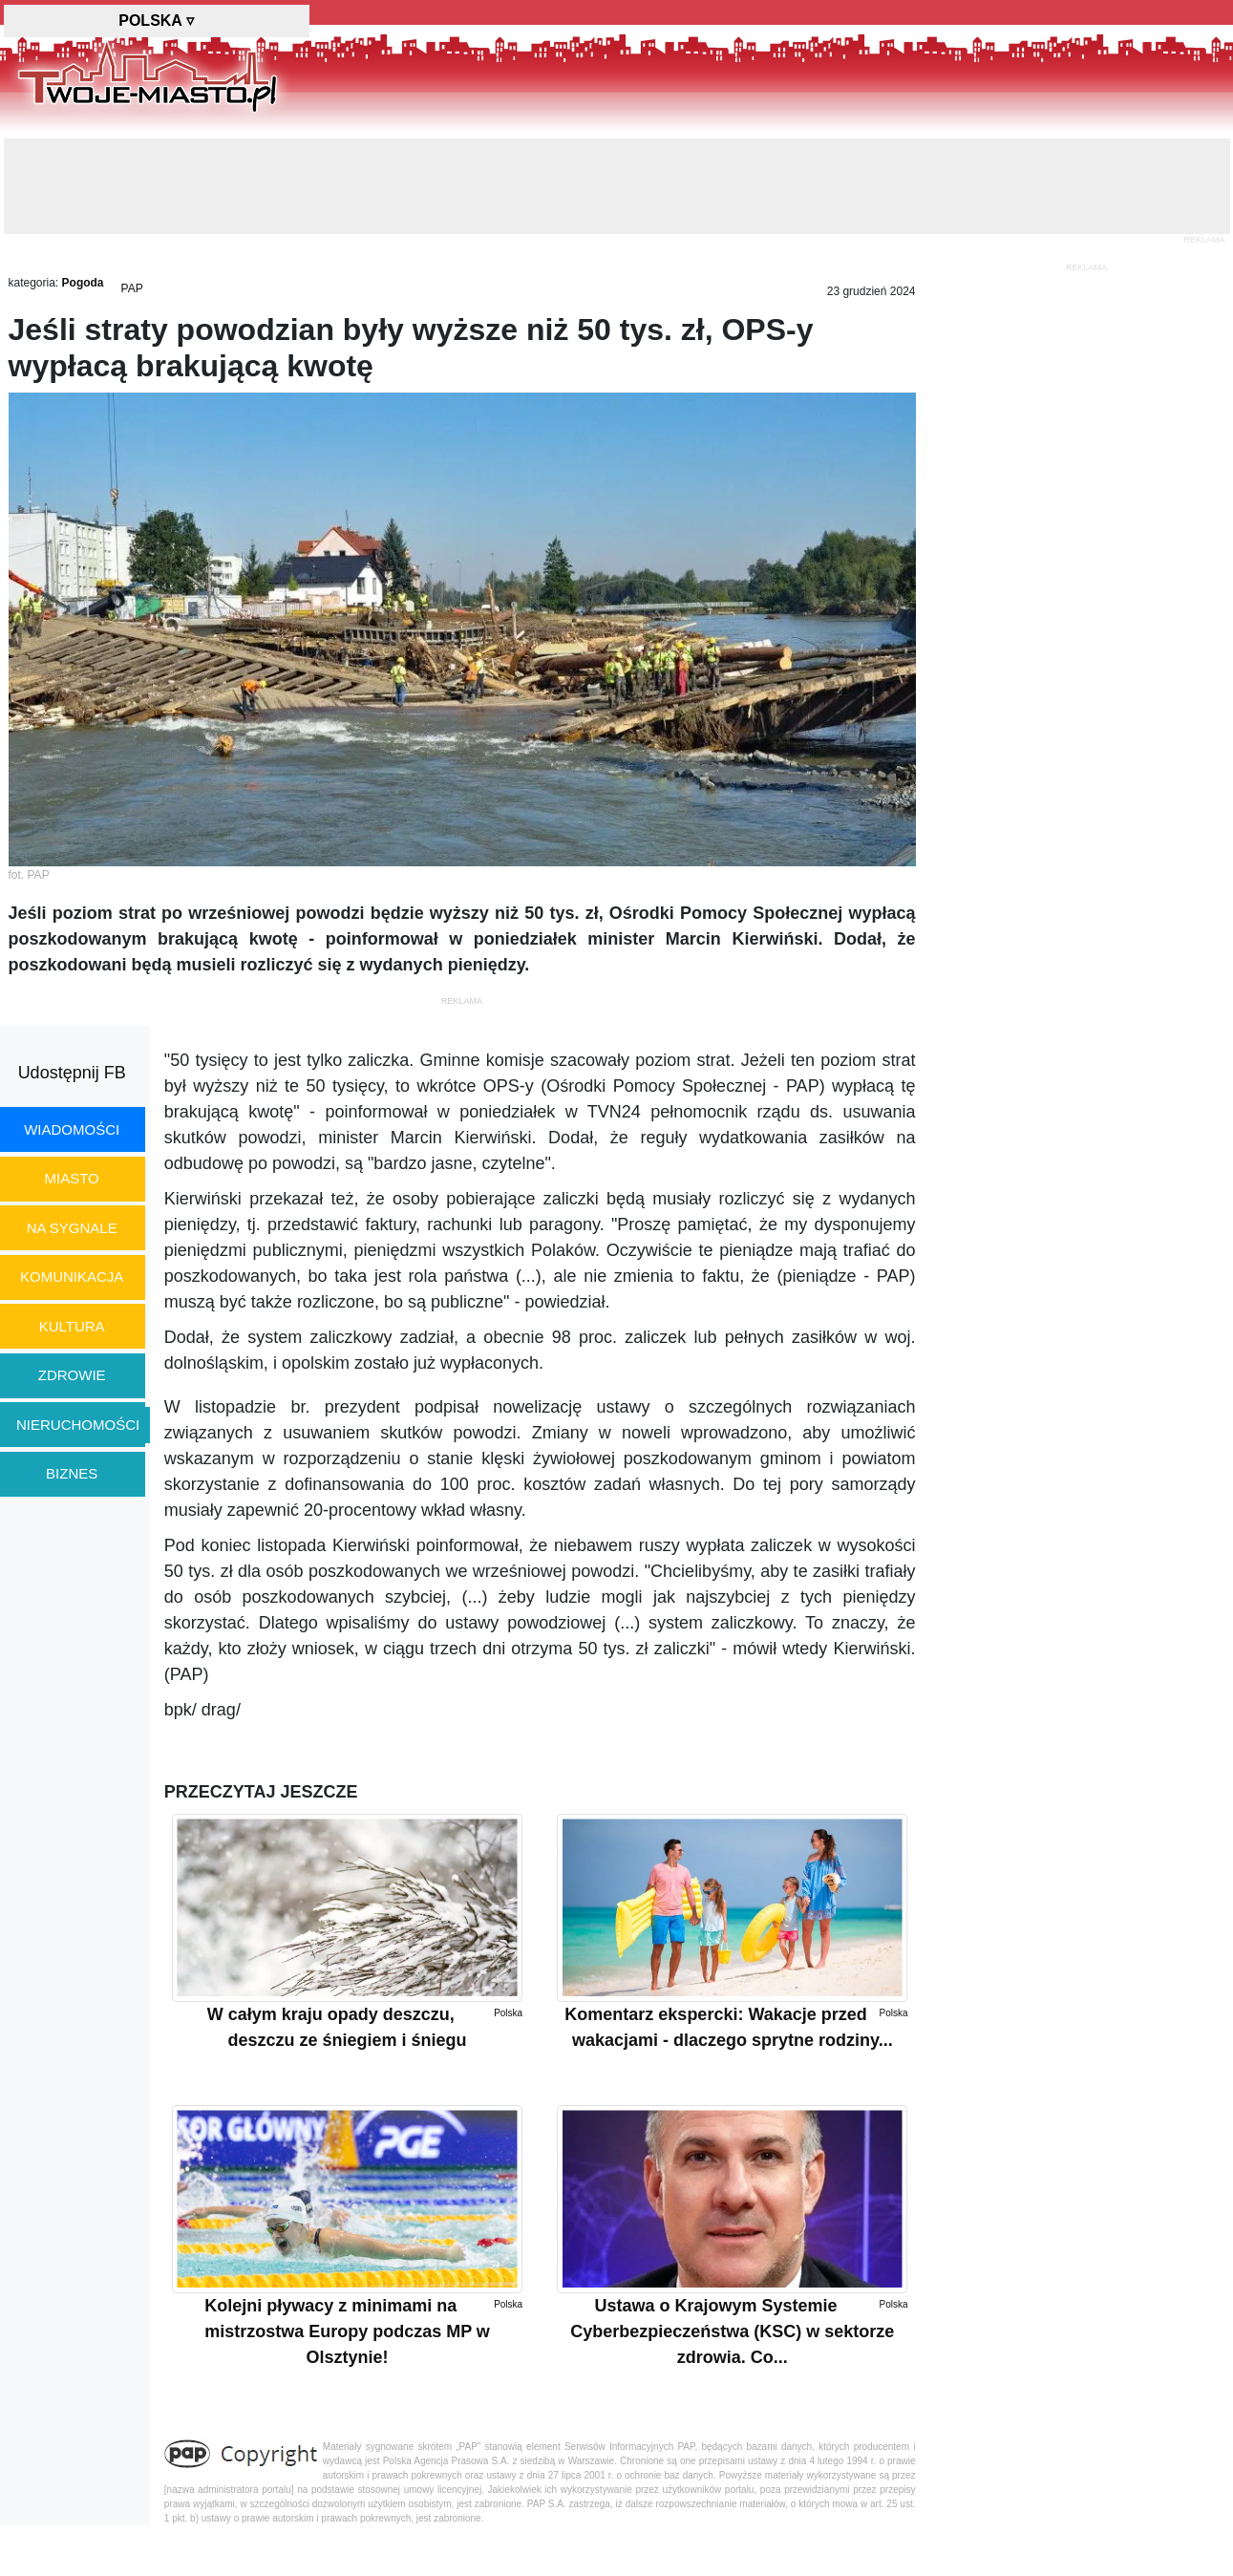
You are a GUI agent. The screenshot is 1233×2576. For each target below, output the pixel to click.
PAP (132, 288)
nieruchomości (77, 1424)
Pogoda (83, 282)
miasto (72, 1178)
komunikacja (71, 1276)
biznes (71, 1473)
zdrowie (72, 1375)
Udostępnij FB (72, 1072)
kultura (72, 1326)
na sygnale (72, 1228)
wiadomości (71, 1129)
